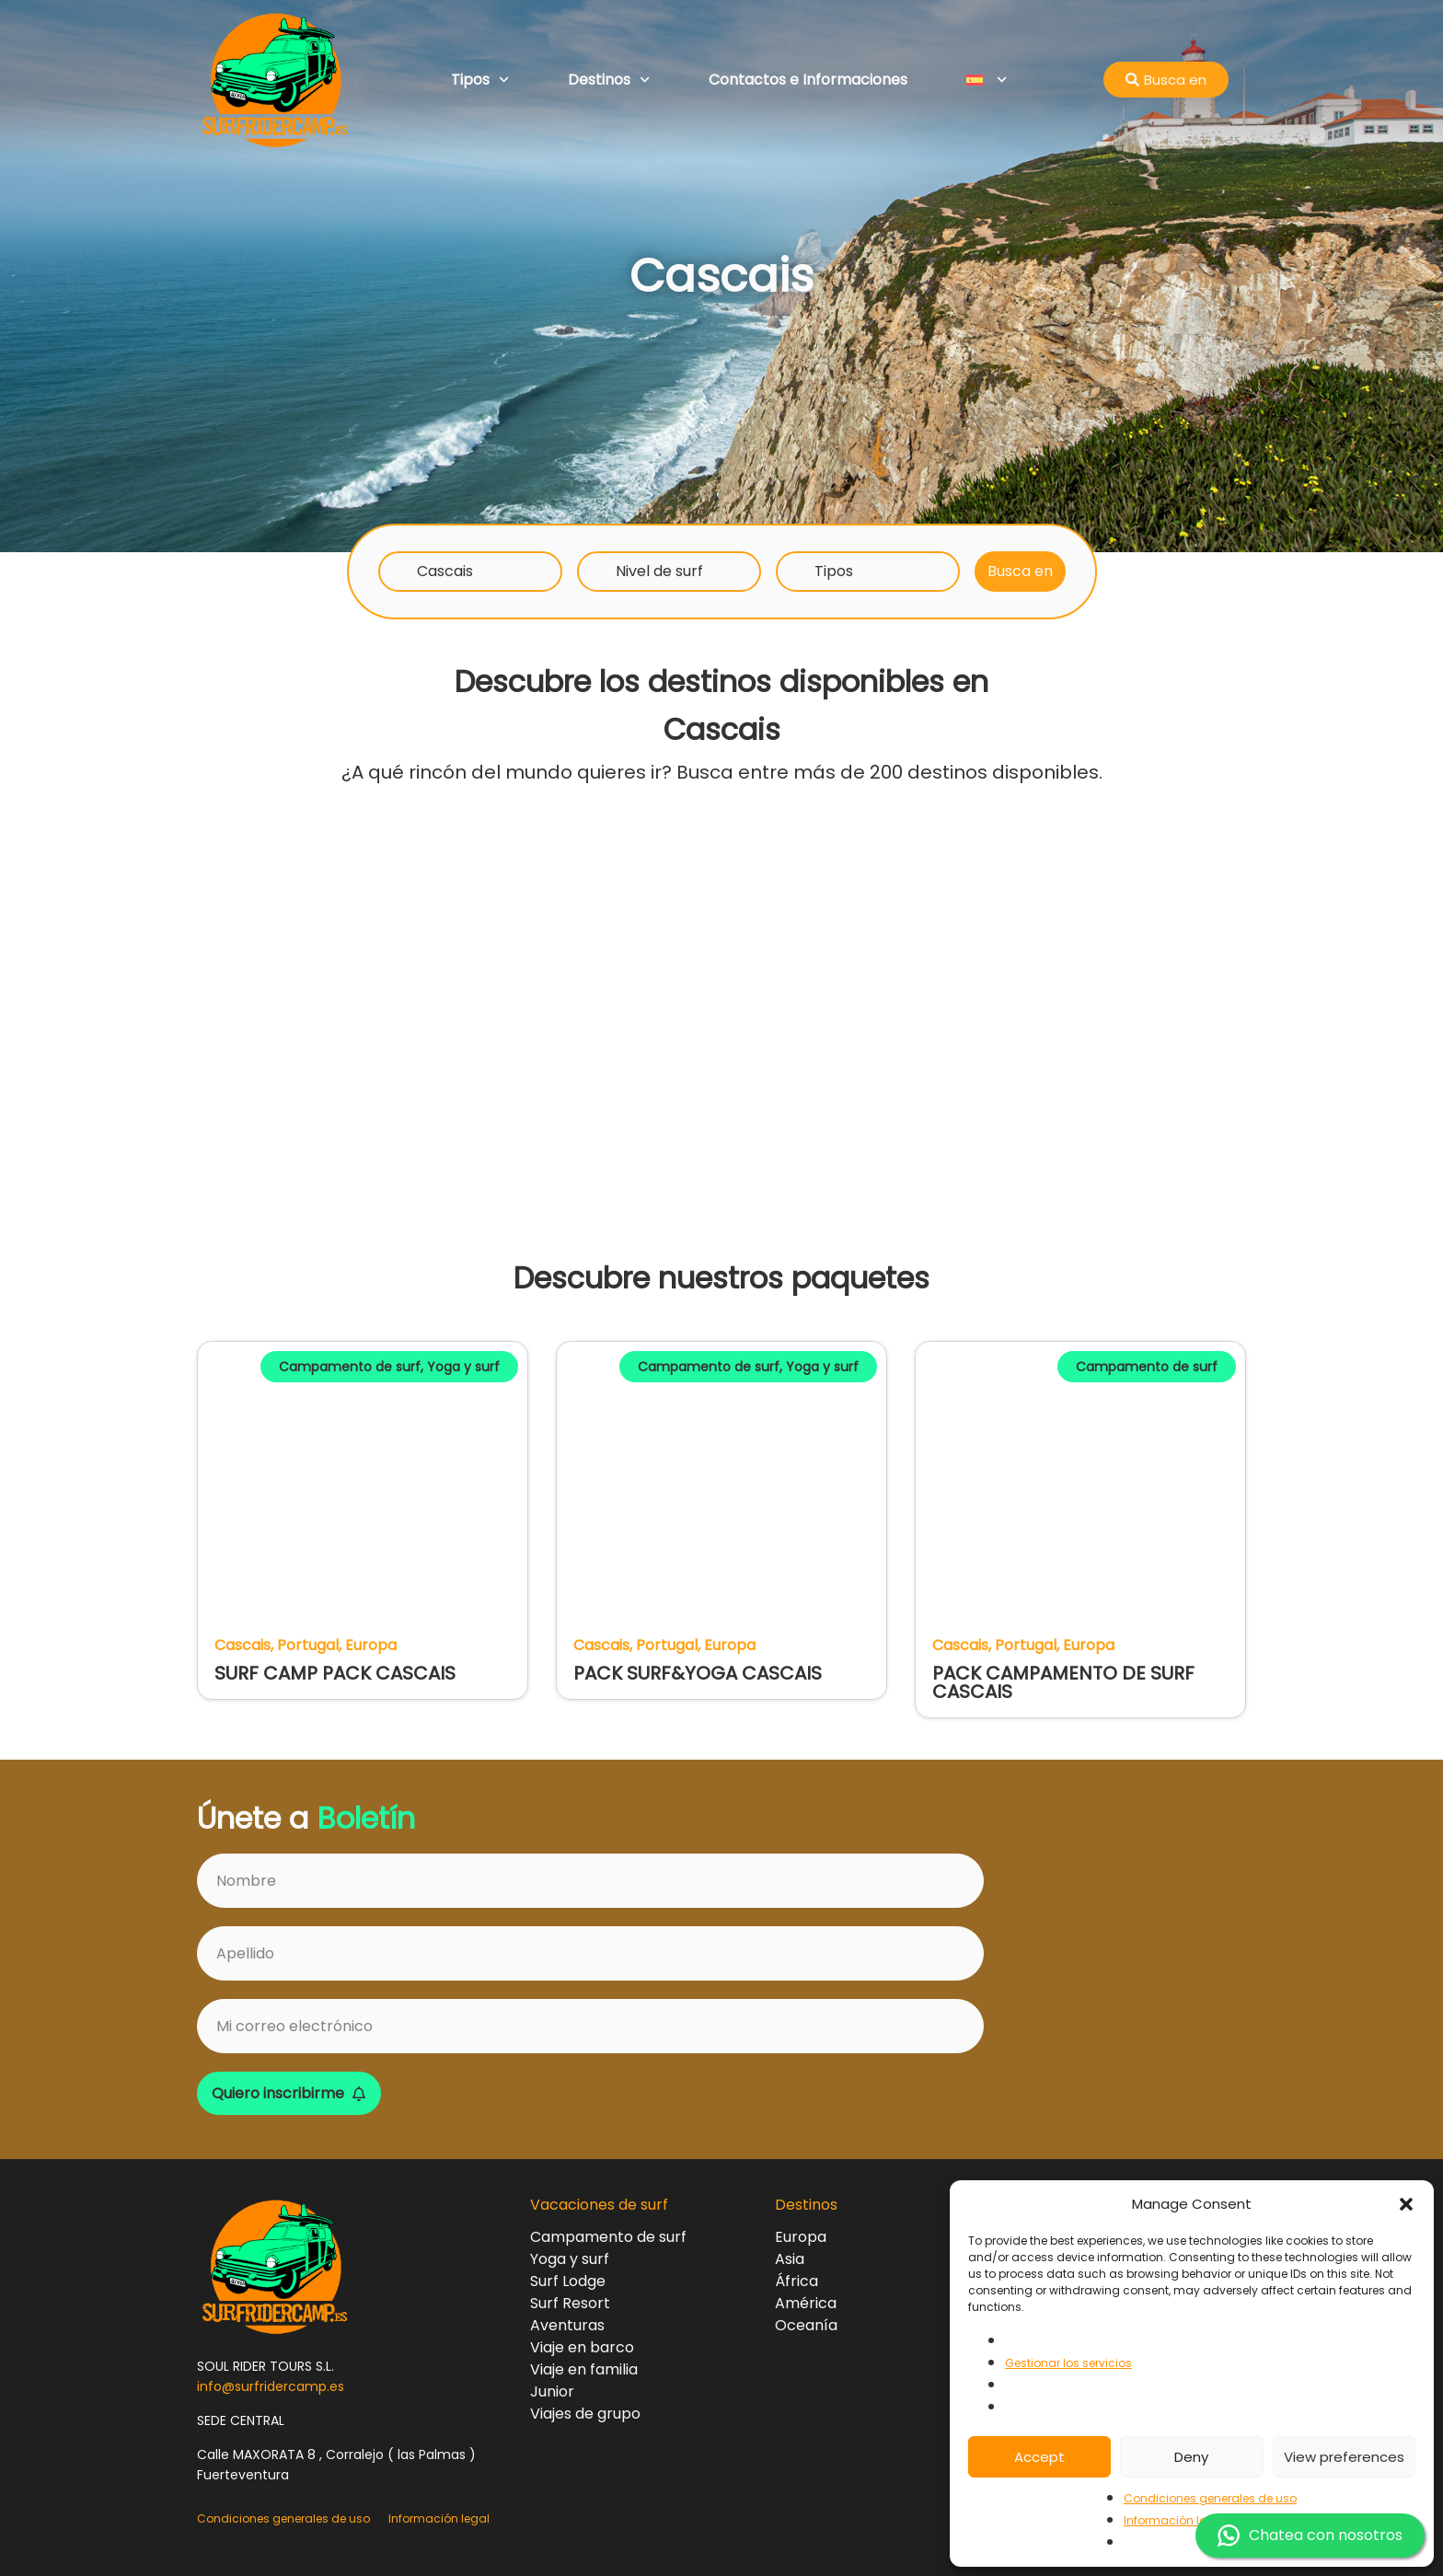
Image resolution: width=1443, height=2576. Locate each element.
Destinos (609, 79)
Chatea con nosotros (1310, 2535)
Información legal (1174, 2520)
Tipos (480, 79)
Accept (1039, 2456)
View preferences (1344, 2456)
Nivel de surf (659, 571)
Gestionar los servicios (1068, 2363)
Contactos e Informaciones (808, 79)
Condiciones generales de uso (1210, 2498)
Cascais (445, 571)
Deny (1191, 2456)
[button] (1406, 2204)
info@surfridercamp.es (270, 2386)
